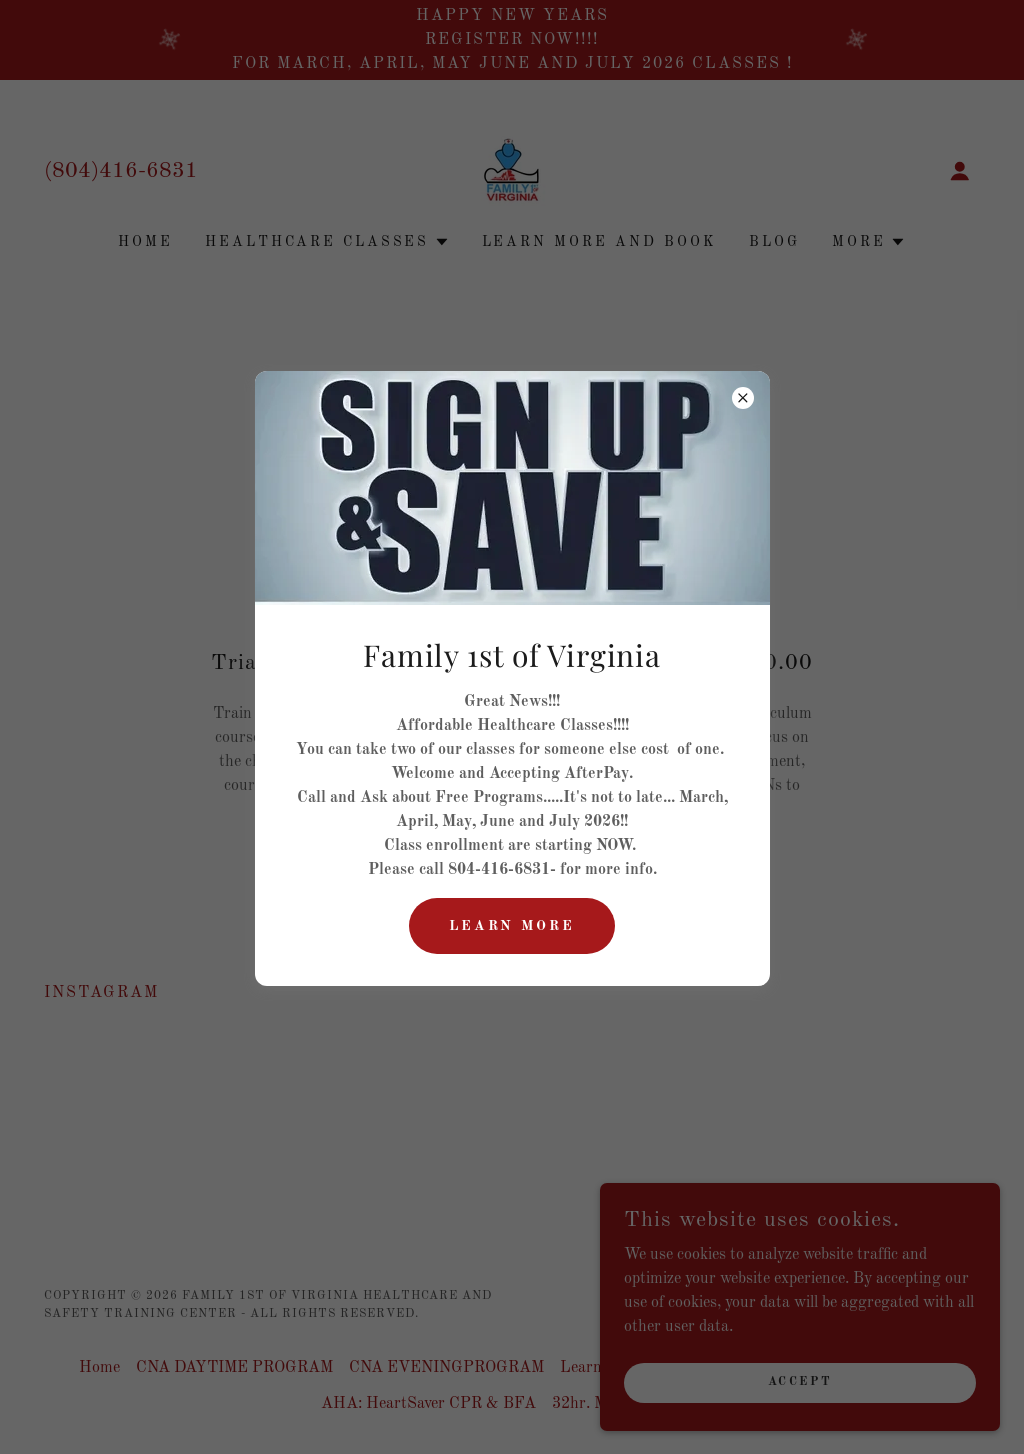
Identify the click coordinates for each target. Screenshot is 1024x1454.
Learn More (512, 926)
